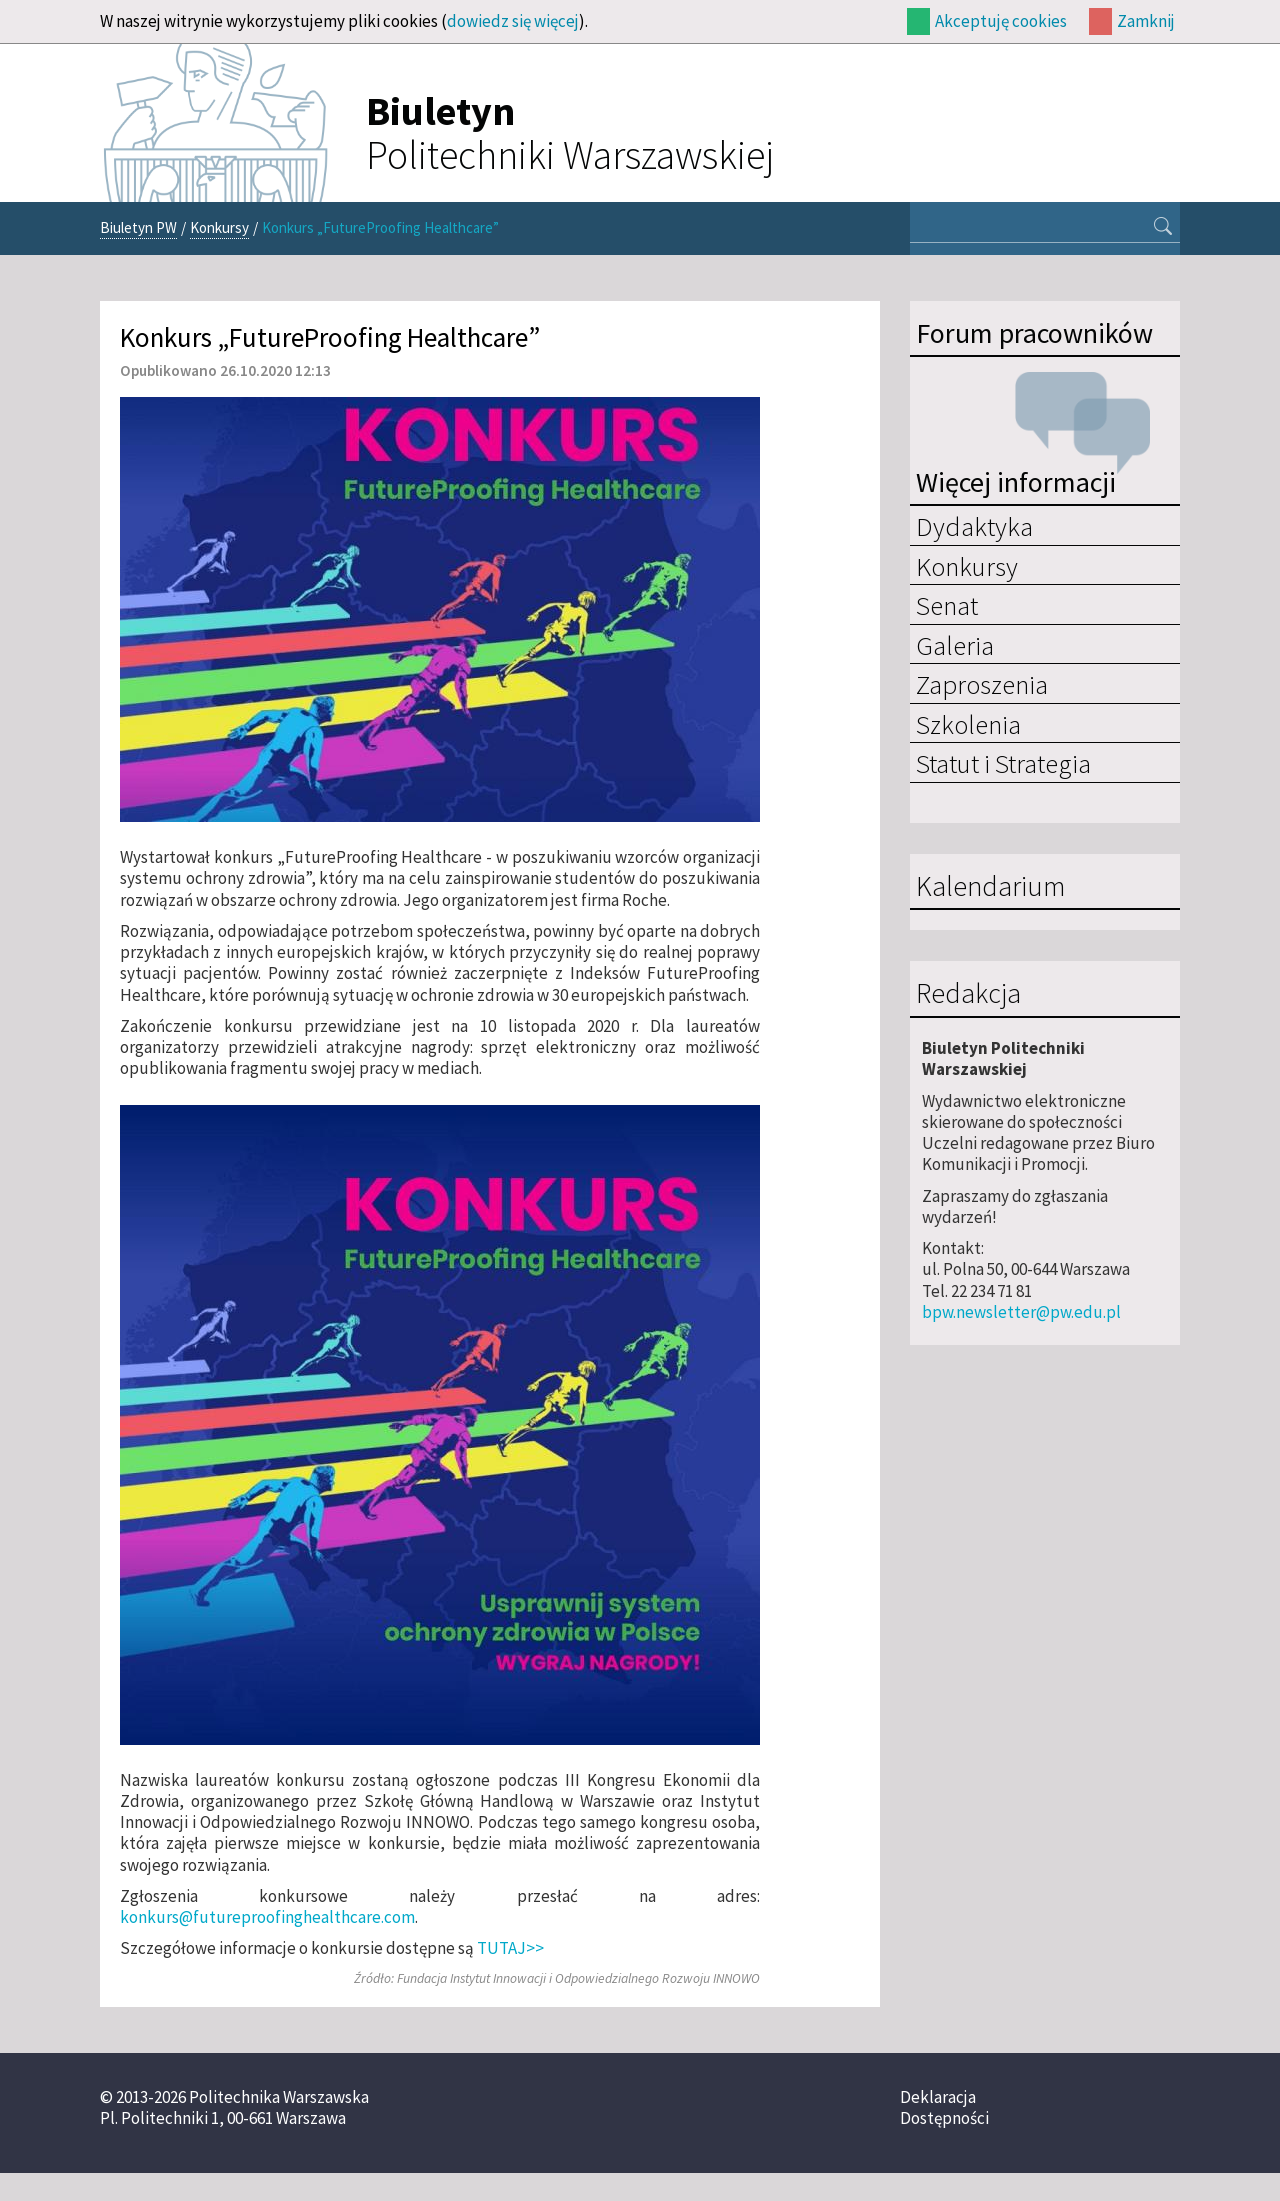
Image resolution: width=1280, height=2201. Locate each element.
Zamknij (1146, 21)
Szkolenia (968, 724)
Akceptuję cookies (1001, 21)
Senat (947, 605)
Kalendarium (990, 887)
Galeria (955, 645)
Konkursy (219, 227)
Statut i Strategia (1003, 763)
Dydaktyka (974, 526)
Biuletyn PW (138, 227)
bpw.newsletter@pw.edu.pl (1021, 1312)
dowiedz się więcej (513, 21)
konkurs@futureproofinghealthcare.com (267, 1917)
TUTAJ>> (510, 1948)
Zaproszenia (982, 684)
